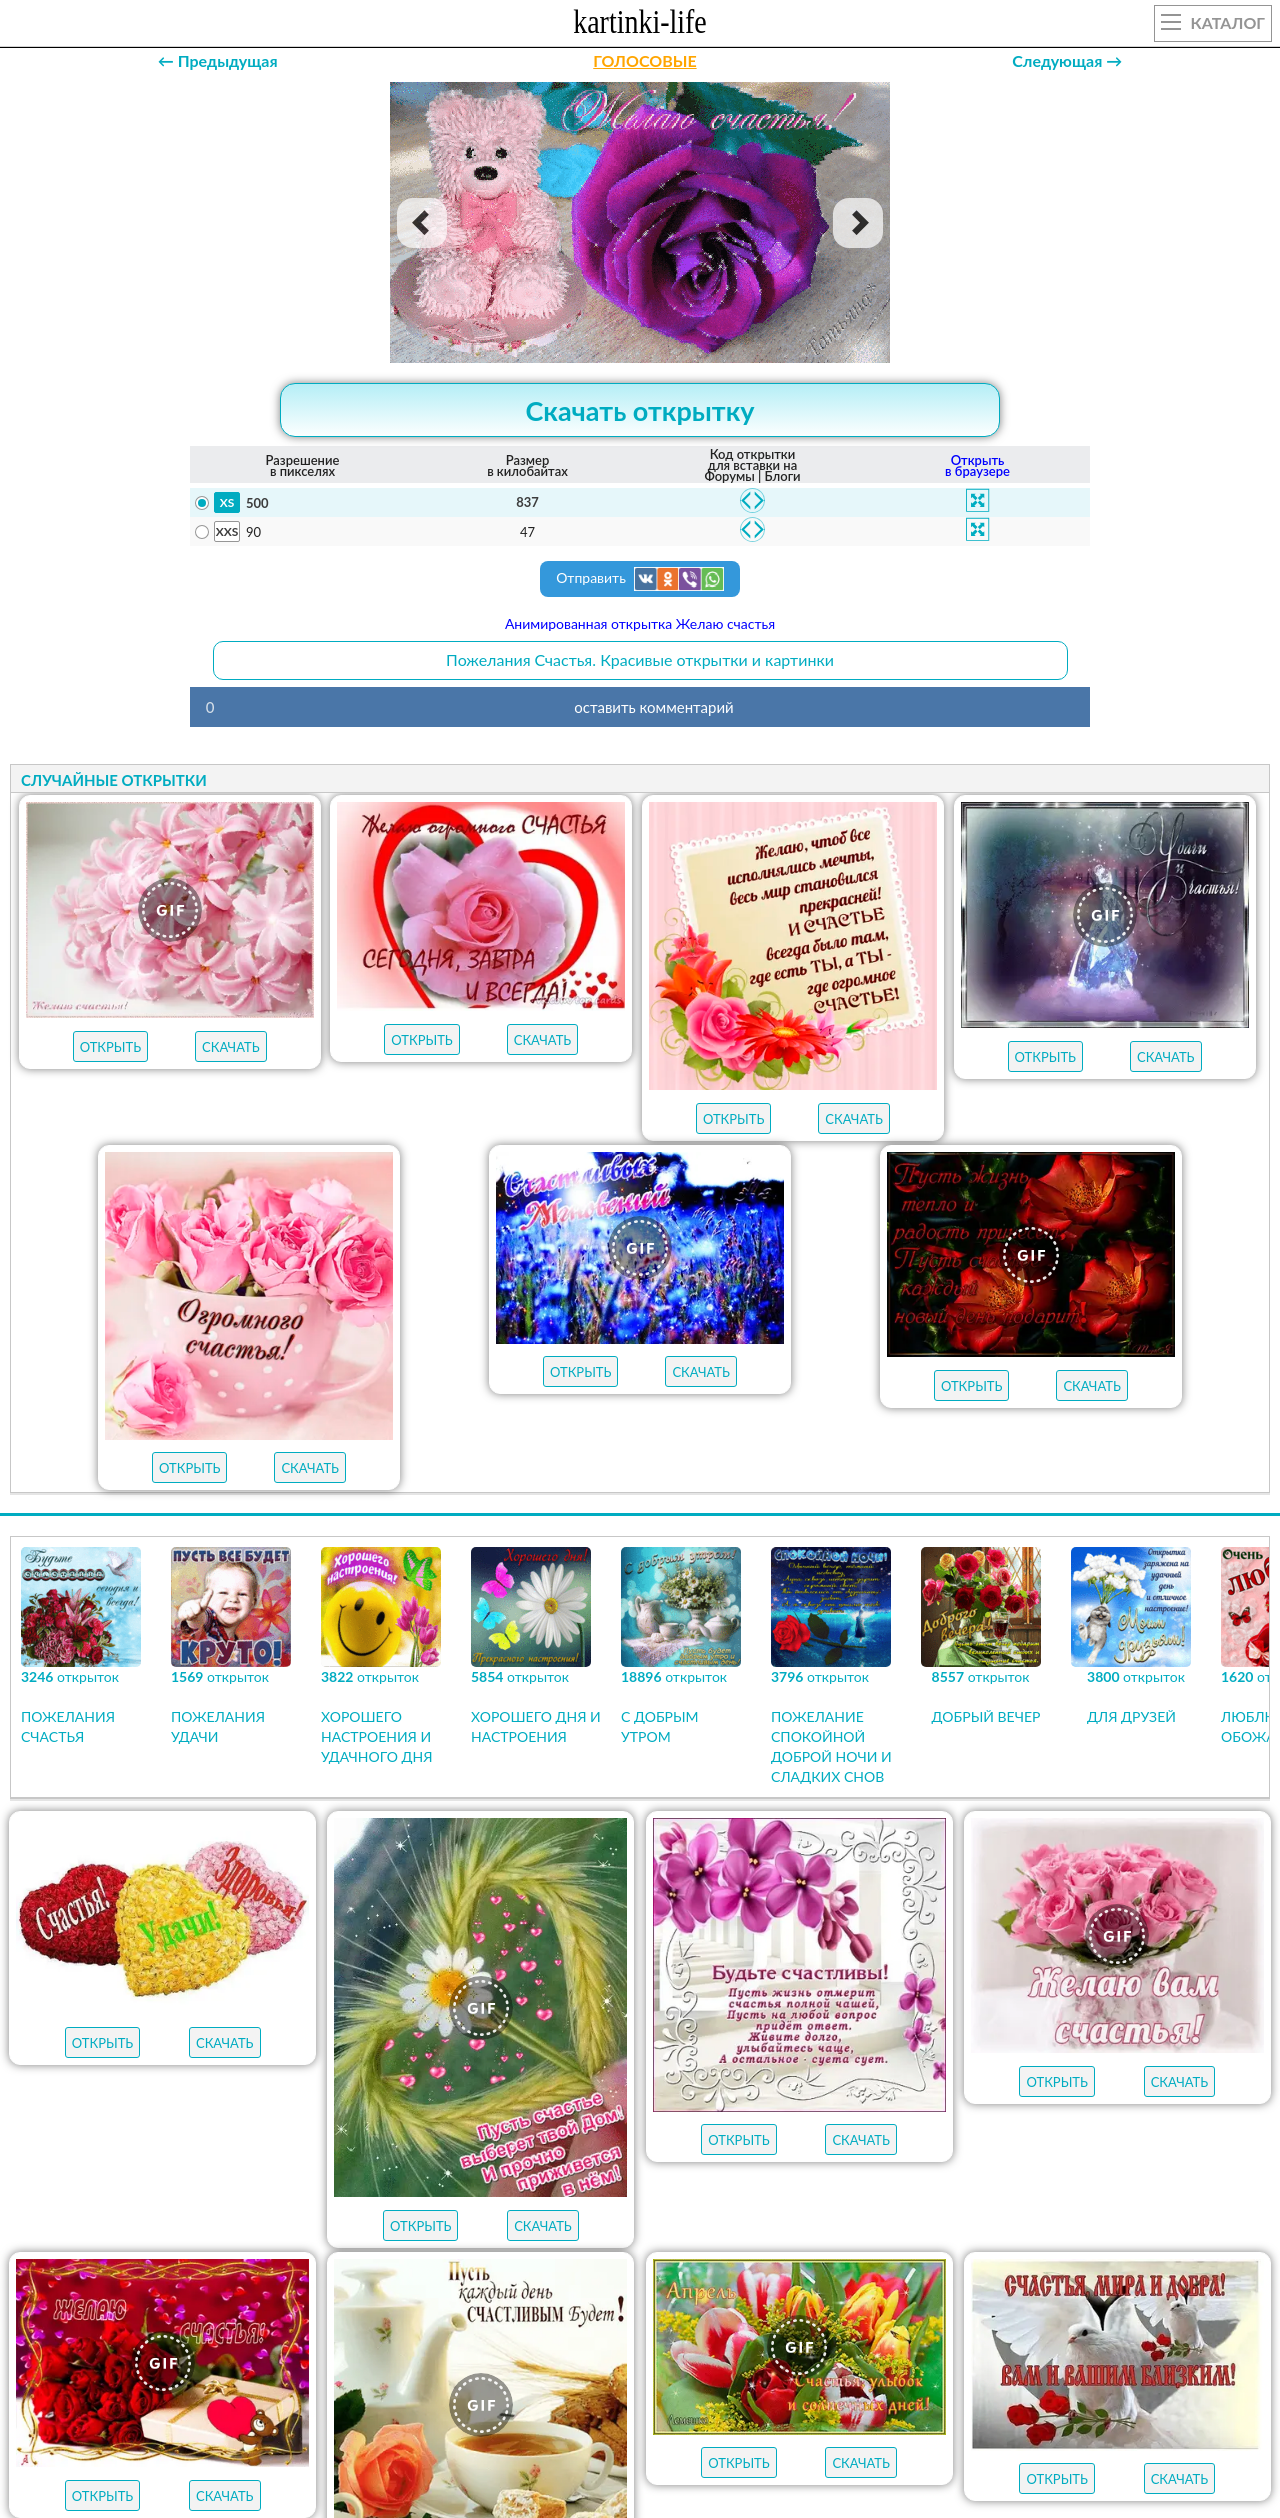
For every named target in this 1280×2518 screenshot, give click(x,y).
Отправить (640, 579)
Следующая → (1067, 60)
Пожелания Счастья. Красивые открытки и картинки (640, 659)
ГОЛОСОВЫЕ (644, 60)
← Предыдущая (218, 60)
